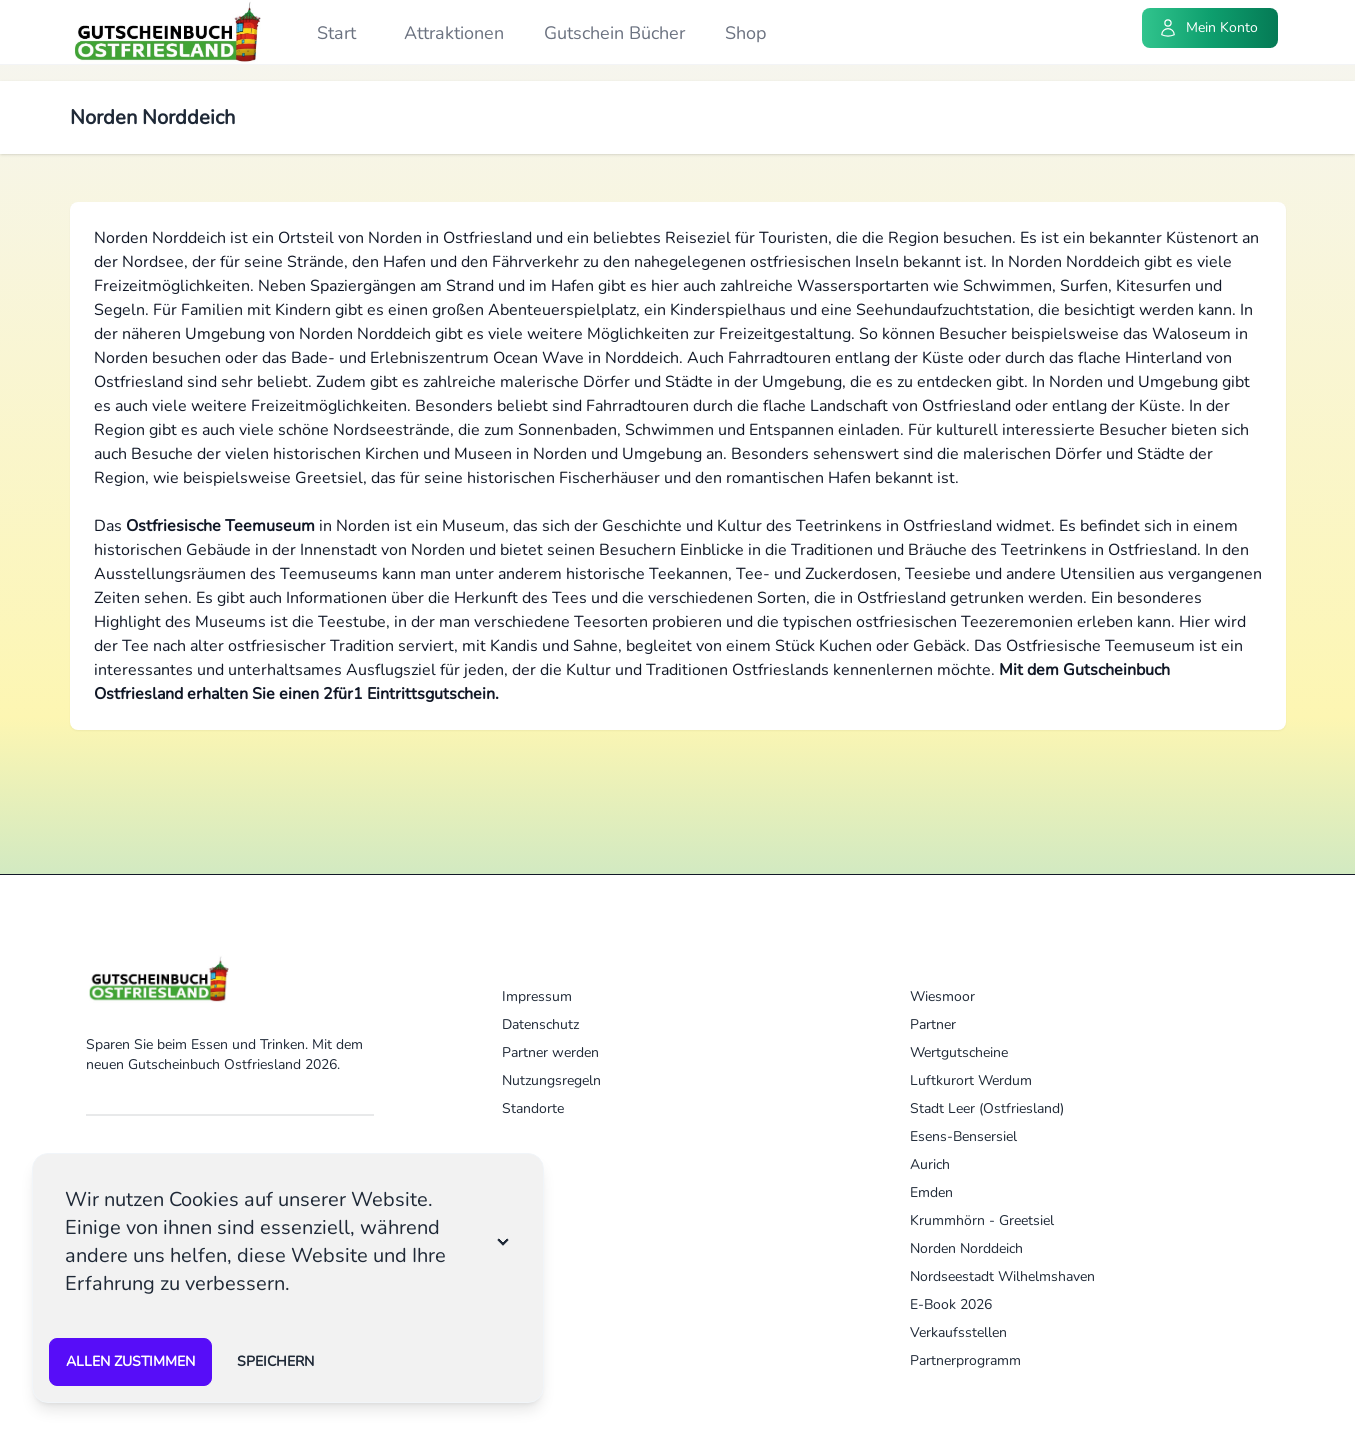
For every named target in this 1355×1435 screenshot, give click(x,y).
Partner (933, 1024)
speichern (275, 1361)
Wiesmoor (942, 996)
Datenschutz (540, 1024)
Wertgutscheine (959, 1052)
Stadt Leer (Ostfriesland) (987, 1108)
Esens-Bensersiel (963, 1136)
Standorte (533, 1108)
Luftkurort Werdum (971, 1080)
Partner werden (550, 1052)
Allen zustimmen (130, 1361)
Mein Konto (1208, 28)
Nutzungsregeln (551, 1080)
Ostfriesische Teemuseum (220, 526)
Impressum (537, 996)
